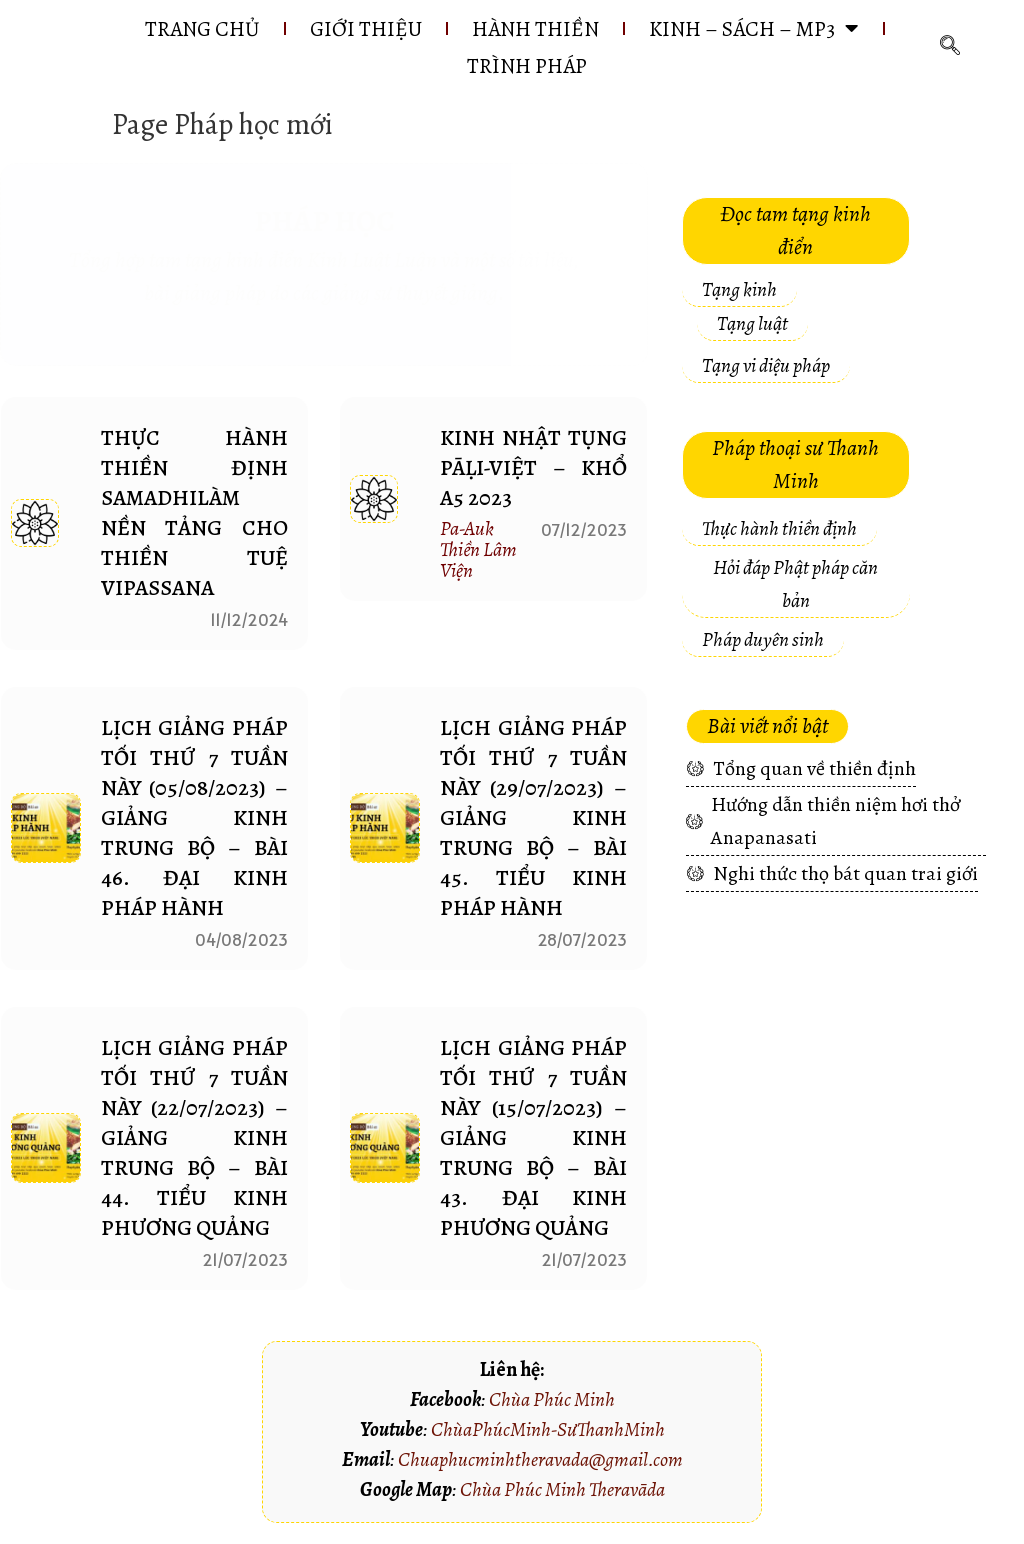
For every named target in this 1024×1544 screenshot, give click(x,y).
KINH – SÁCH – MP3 (761, 29)
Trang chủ (192, 29)
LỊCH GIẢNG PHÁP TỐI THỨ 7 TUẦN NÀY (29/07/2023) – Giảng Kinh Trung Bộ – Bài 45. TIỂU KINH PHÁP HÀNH (534, 819)
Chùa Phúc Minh (552, 1400)
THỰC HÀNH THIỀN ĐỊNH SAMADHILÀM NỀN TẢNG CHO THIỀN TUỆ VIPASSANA (195, 514)
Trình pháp (529, 67)
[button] (795, 232)
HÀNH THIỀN (537, 29)
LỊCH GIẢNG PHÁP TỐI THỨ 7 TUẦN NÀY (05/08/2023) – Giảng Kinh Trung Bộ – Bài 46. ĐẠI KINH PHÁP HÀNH (195, 819)
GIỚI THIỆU (361, 29)
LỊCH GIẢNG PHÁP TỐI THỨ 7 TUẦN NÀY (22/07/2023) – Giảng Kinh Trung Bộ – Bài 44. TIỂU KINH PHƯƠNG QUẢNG (195, 1139)
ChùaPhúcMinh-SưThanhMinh (548, 1430)
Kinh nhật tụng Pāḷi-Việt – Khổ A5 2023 (534, 469)
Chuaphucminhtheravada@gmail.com (540, 1460)
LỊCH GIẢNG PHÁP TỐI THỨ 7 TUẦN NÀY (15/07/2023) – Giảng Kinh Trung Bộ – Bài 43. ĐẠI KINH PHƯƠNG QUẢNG (534, 1139)
